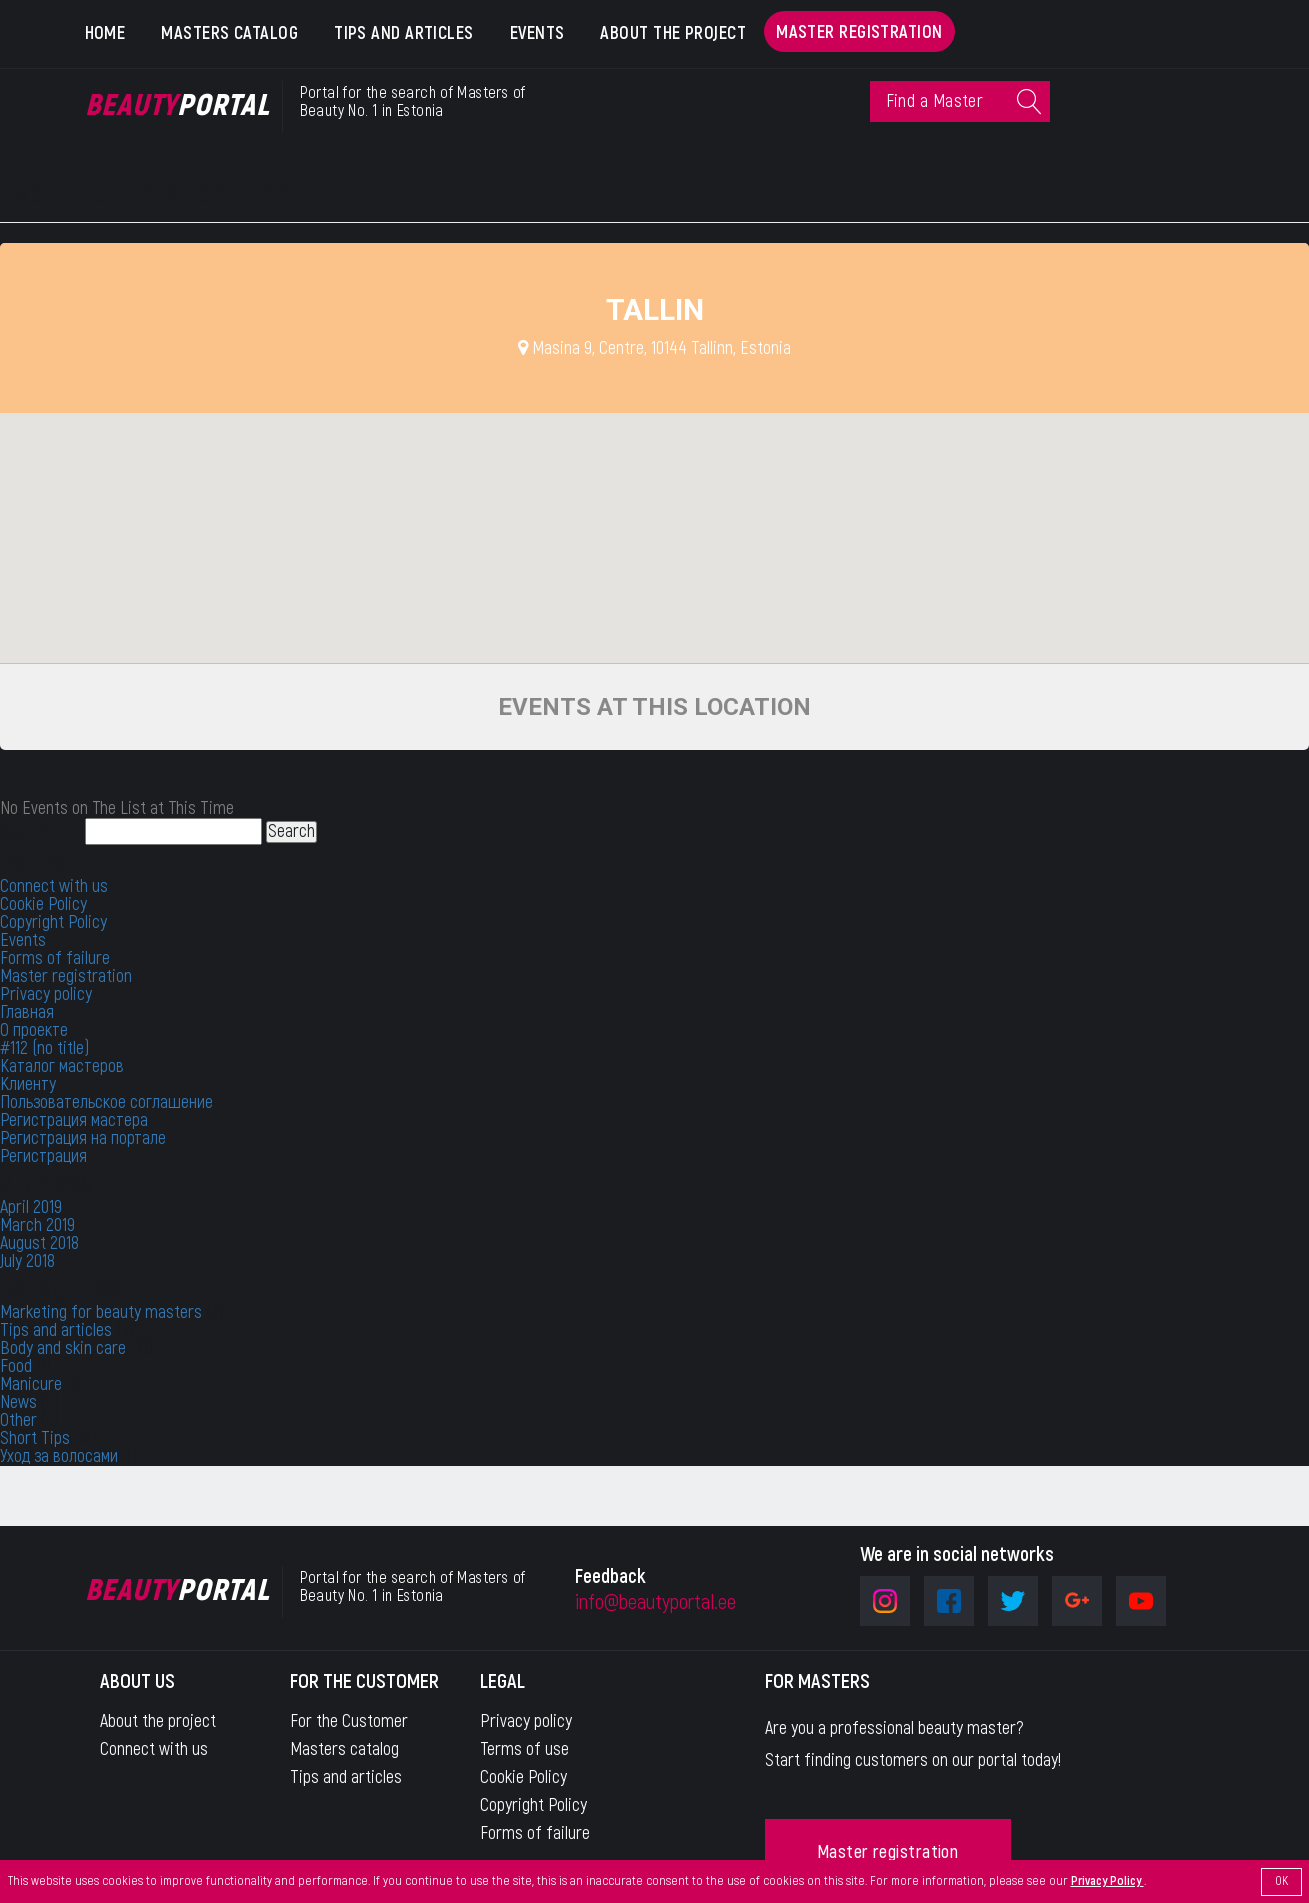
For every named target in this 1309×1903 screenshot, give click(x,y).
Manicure (31, 1384)
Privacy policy (46, 994)
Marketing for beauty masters (101, 1312)
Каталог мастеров (62, 1066)
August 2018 (39, 1243)
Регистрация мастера (74, 1120)
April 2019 (31, 1207)
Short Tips (35, 1438)
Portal (177, 106)
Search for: (40, 832)
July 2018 (27, 1261)
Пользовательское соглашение (106, 1102)
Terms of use (524, 1749)
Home (105, 33)
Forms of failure (55, 958)
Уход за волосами (59, 1456)
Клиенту (28, 1084)
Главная (27, 1012)
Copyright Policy (53, 922)
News (18, 1402)
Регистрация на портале (83, 1138)
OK (1281, 1881)
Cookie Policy (43, 904)
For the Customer (349, 1721)
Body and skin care (63, 1348)
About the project (673, 33)
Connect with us (54, 886)
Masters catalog (229, 33)
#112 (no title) (44, 1048)
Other (18, 1420)
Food (16, 1366)
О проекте (34, 1030)
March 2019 (37, 1225)
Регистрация (43, 1156)
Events (537, 33)
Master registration (859, 32)
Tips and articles (404, 33)
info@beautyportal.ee (655, 1602)
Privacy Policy (1107, 1881)
